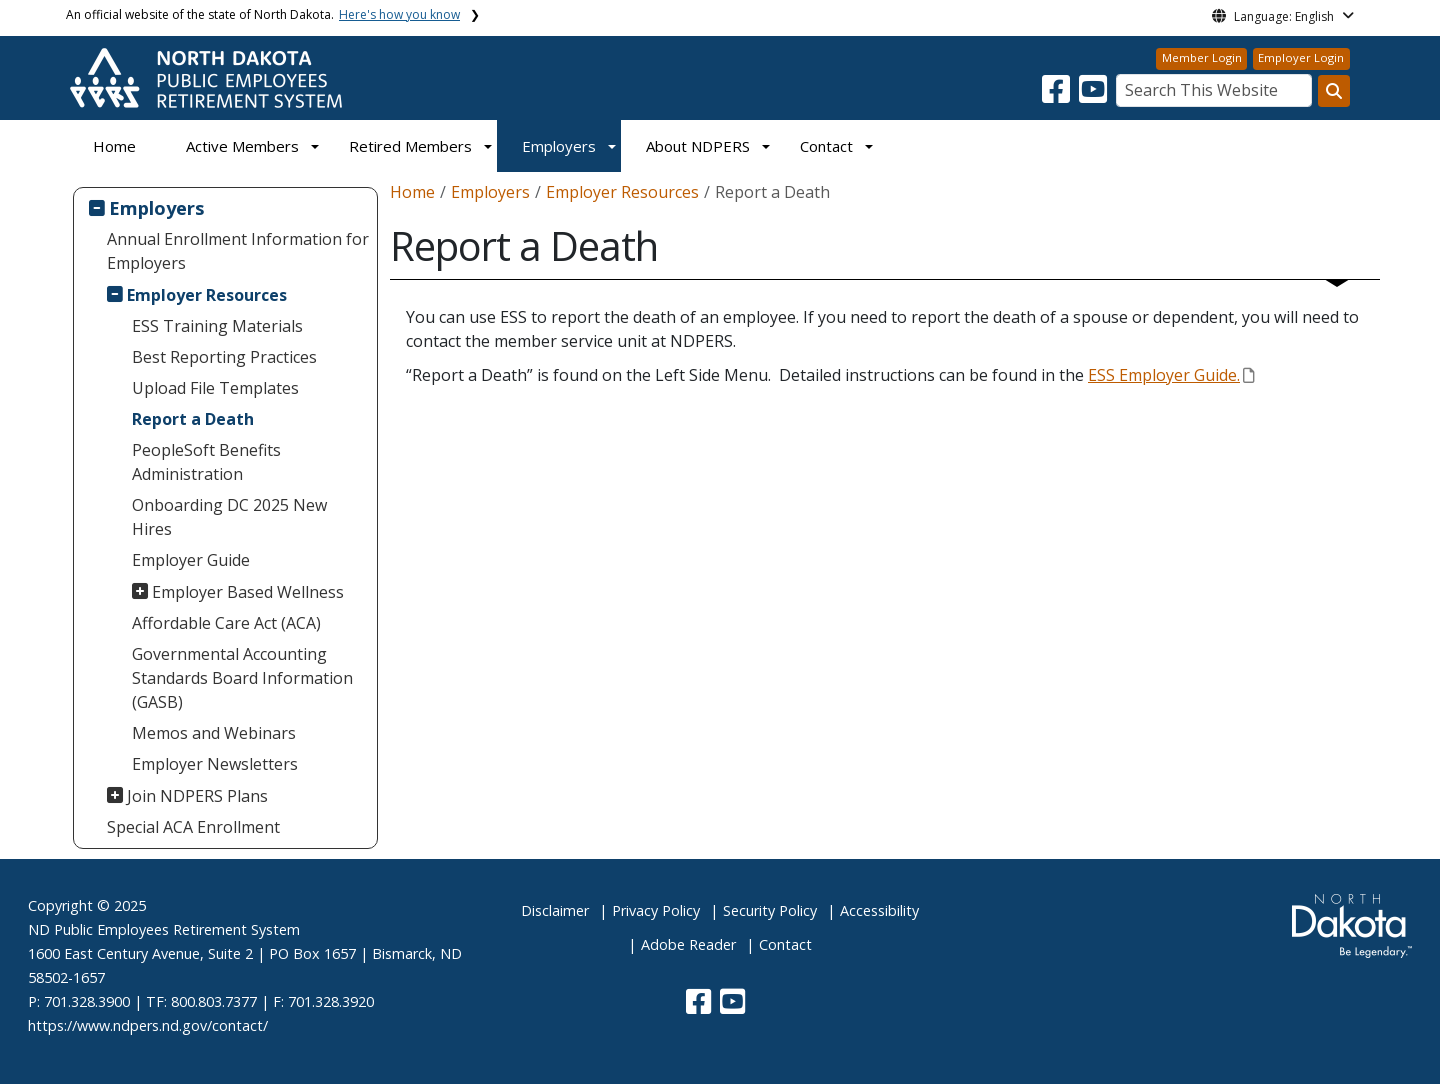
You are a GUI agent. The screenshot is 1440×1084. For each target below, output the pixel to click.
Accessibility (879, 910)
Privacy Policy (656, 910)
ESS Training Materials (217, 326)
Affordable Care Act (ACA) (226, 623)
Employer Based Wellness (248, 592)
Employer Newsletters (215, 764)
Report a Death (193, 419)
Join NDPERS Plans (197, 796)
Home (114, 146)
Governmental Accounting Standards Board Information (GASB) (242, 678)
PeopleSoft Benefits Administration (206, 462)
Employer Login (1301, 57)
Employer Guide (191, 560)
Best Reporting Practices (224, 357)
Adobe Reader (688, 944)
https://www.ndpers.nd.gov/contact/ (148, 1025)
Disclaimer (555, 910)
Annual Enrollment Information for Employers (238, 251)
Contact (785, 944)
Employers (559, 146)
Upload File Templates (215, 388)
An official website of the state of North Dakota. (263, 14)
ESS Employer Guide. (1171, 375)
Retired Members (410, 146)
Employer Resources (207, 295)
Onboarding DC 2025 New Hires (229, 517)
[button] (1058, 95)
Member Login (1202, 57)
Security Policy (770, 910)
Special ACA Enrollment (193, 827)
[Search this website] (1334, 91)
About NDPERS (698, 146)
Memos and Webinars (214, 733)
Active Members (242, 146)
